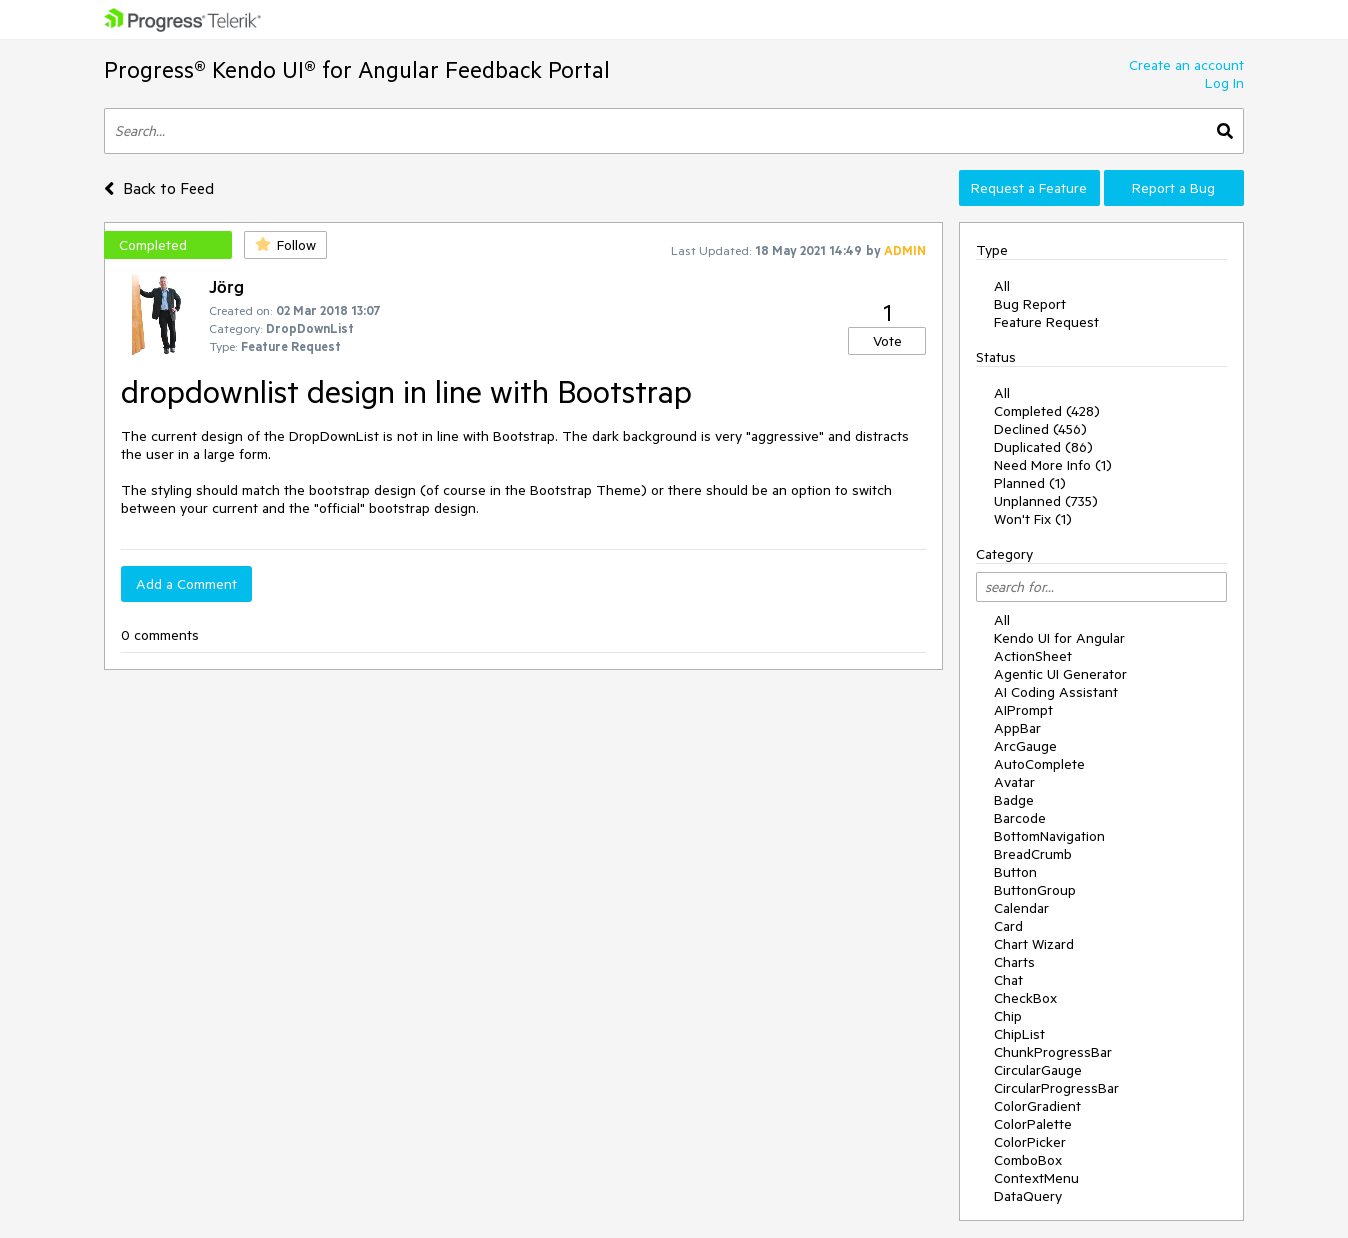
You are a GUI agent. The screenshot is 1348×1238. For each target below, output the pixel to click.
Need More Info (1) (1053, 465)
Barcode (1020, 818)
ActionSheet (1033, 656)
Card (1008, 926)
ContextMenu (1036, 1178)
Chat (1008, 980)
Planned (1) (1030, 483)
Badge (1014, 800)
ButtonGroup (1035, 890)
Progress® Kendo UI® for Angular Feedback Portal (357, 69)
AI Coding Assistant (1056, 692)
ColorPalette (1033, 1124)
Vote (887, 341)
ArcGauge (1025, 746)
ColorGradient (1037, 1106)
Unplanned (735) (1046, 501)
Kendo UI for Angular (1059, 638)
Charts (1014, 962)
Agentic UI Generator (1060, 674)
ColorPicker (1030, 1142)
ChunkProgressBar (1053, 1052)
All (1002, 286)
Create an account (1186, 65)
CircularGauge (1038, 1070)
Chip (1008, 1016)
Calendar (1021, 908)
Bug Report (1030, 304)
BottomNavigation (1049, 836)
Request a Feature (1029, 188)
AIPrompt (1023, 710)
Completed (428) (1047, 411)
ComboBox (1028, 1160)
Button (1015, 872)
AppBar (1017, 728)
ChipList (1019, 1034)
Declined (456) (1040, 429)
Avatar (1014, 782)
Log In (1224, 83)
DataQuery (1028, 1196)
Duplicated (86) (1043, 447)
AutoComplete (1039, 764)
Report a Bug (1173, 188)
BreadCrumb (1033, 854)
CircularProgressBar (1056, 1088)
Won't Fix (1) (1033, 519)
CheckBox (1025, 998)
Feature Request (1046, 322)
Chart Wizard (1034, 944)
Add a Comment (186, 584)
